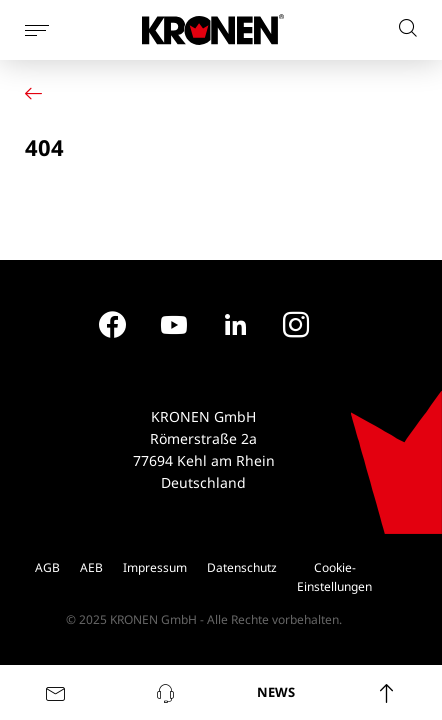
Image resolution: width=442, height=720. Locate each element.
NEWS (276, 692)
